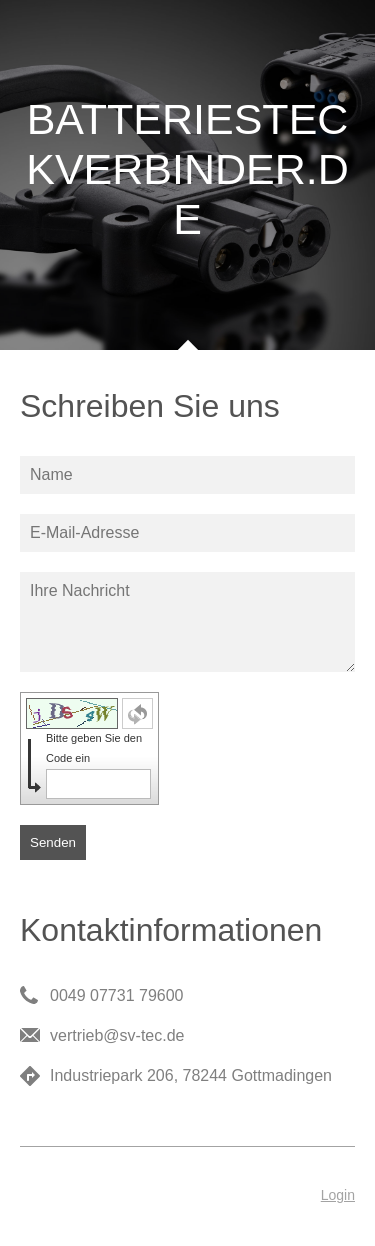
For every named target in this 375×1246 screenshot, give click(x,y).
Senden (53, 842)
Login (338, 1195)
